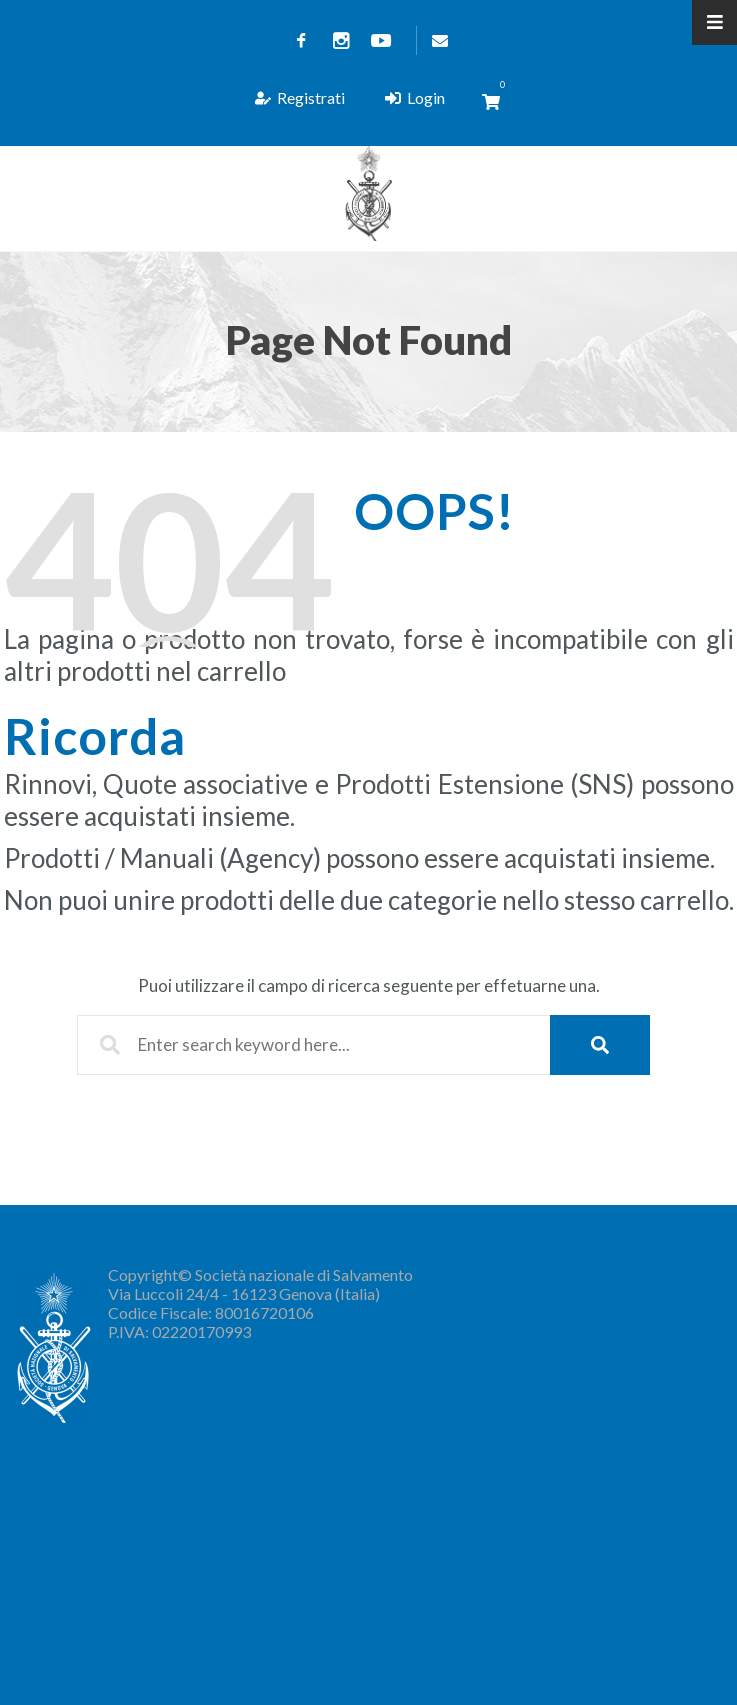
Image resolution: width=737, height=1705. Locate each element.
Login (415, 97)
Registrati (300, 97)
